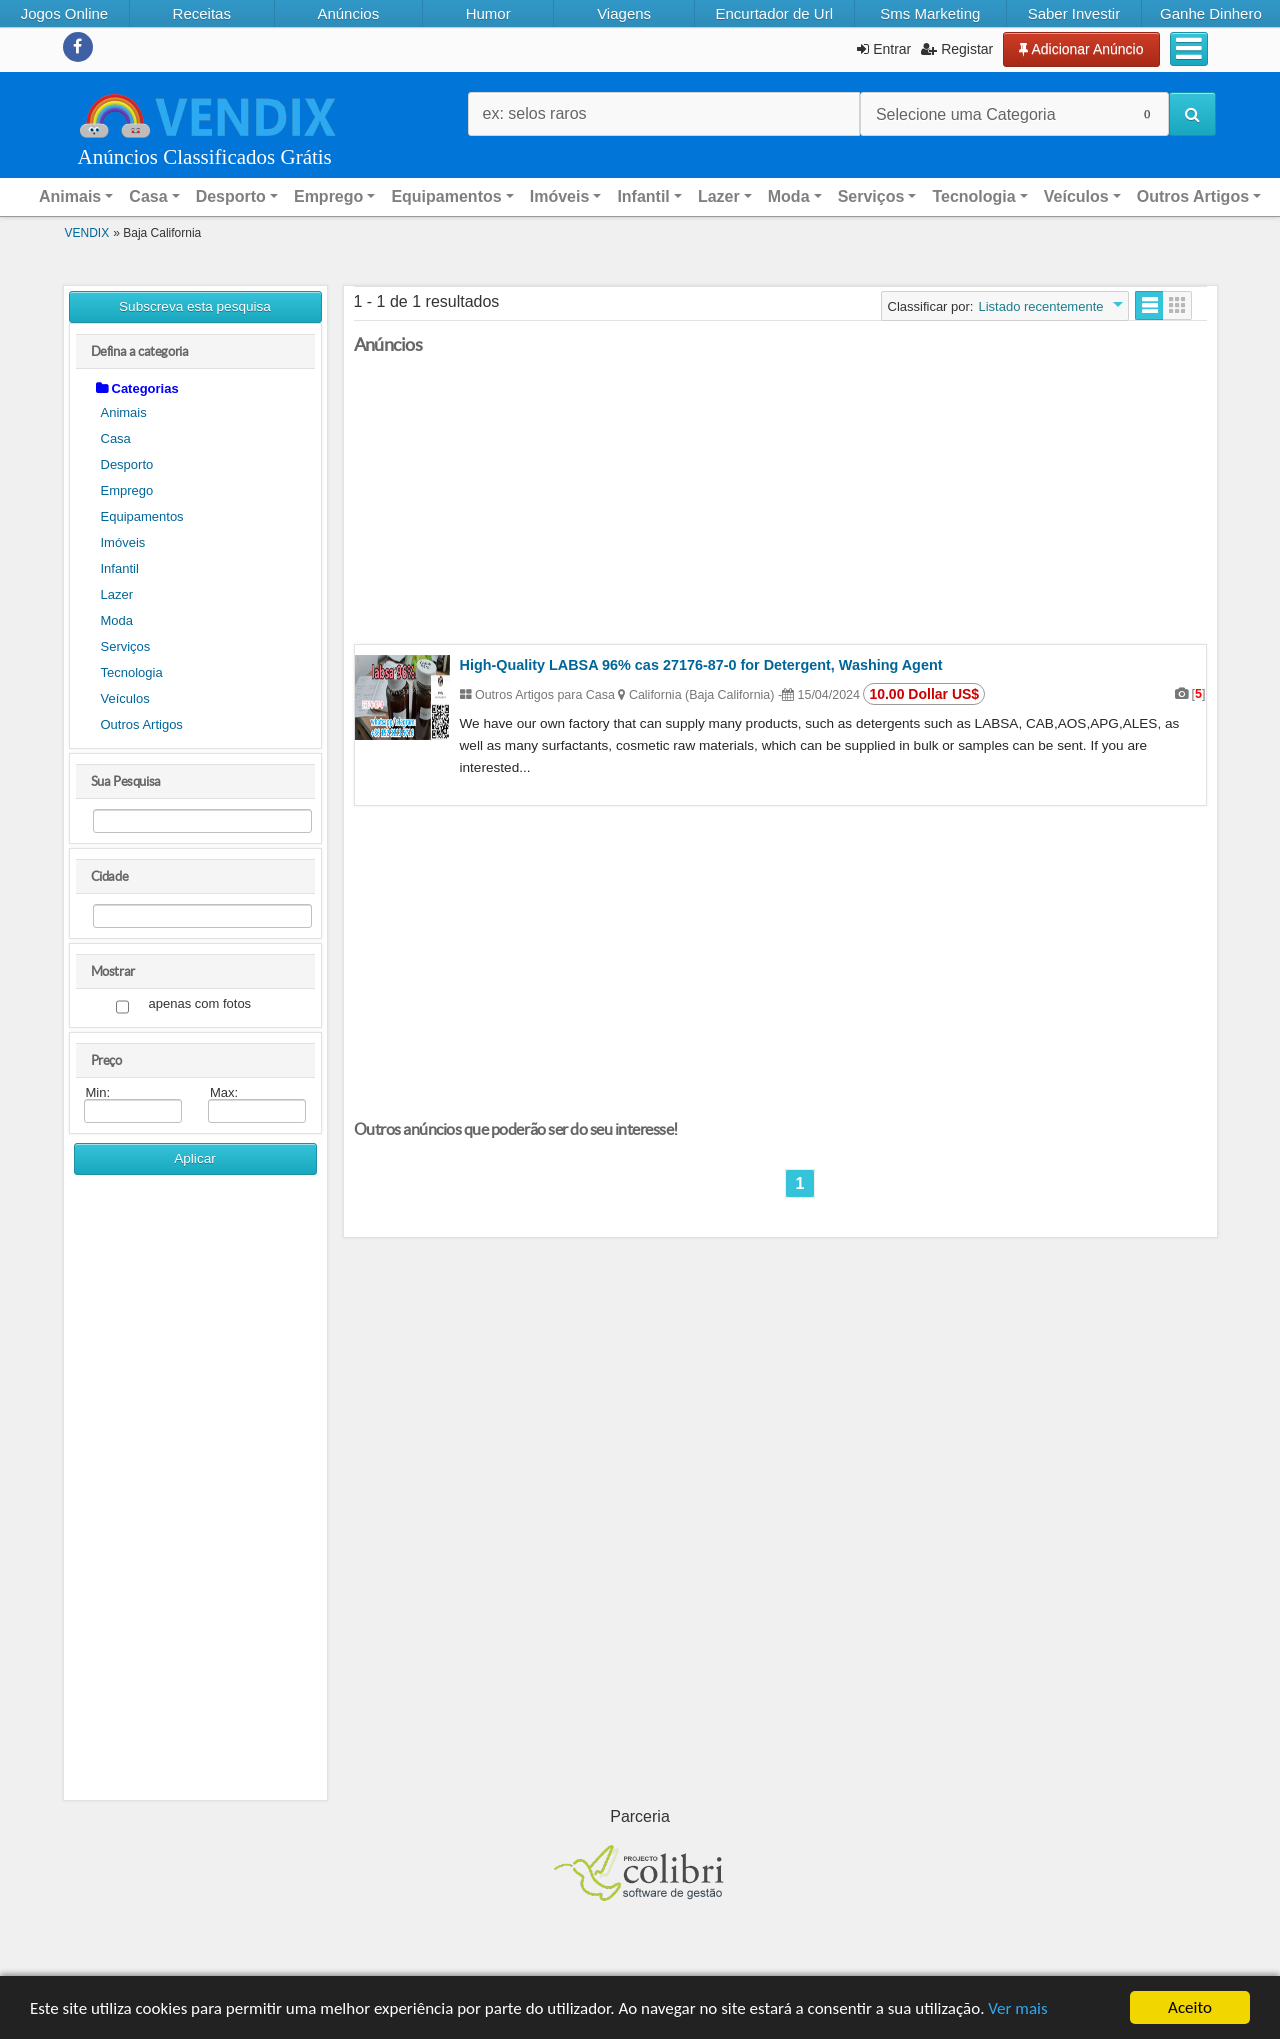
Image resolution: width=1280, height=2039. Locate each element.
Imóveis (123, 542)
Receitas (202, 13)
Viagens (624, 13)
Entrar (884, 49)
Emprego (127, 490)
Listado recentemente (1040, 306)
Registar (957, 49)
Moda (117, 620)
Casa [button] (148, 196)
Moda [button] (789, 196)
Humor (488, 13)
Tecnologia (132, 672)
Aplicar (195, 1158)
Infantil (120, 568)
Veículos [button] (1076, 196)
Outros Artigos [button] (1193, 196)
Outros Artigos (142, 724)
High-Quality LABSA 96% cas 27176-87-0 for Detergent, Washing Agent (701, 665)
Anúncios (348, 13)
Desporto (127, 464)
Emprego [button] (328, 196)
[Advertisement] (195, 1495)
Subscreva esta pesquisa (195, 306)
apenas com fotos (200, 1004)
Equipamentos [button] (446, 196)
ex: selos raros (535, 113)
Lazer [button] (719, 196)
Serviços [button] (871, 196)
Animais (124, 412)
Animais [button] (70, 196)
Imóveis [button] (560, 196)
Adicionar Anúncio (1081, 49)
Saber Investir (1074, 13)
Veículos (125, 698)
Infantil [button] (643, 196)
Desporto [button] (231, 196)
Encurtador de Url (774, 13)
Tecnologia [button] (973, 196)
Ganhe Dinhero (1211, 13)
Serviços (126, 646)
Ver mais (1017, 2008)
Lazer (117, 594)
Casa (116, 438)
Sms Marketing (930, 13)
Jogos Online (65, 13)
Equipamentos (142, 516)
